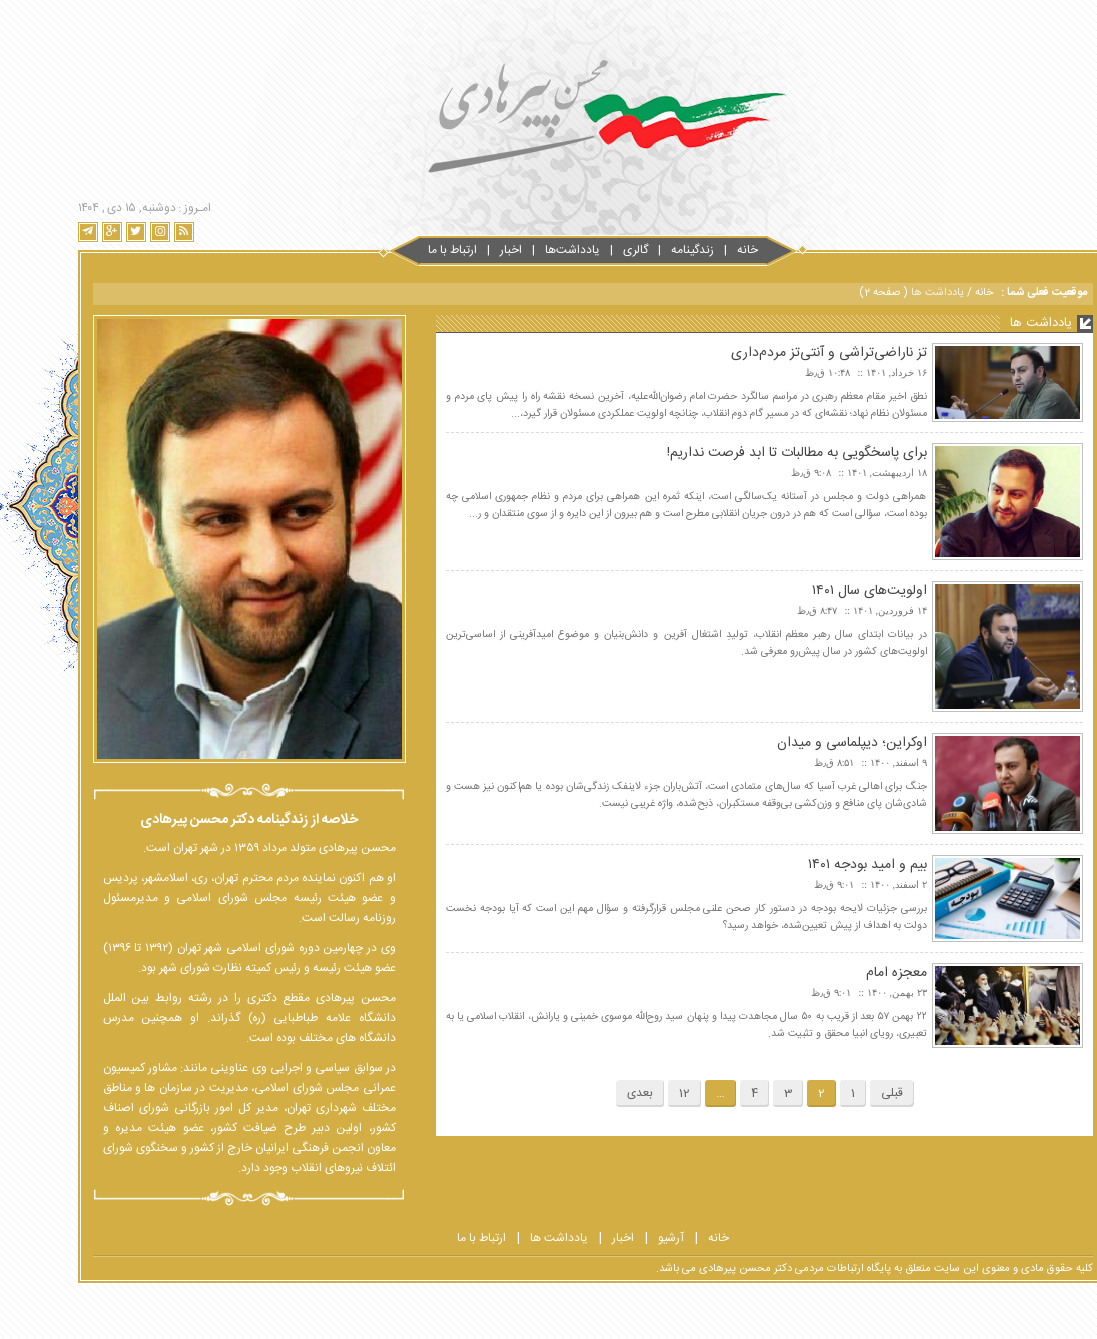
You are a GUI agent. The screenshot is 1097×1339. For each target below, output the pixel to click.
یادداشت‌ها (528, 250)
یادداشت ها (515, 1238)
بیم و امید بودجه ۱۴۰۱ (823, 865)
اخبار (467, 250)
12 (640, 1093)
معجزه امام (852, 973)
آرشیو (627, 1238)
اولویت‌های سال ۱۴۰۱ (825, 591)
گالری (591, 250)
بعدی (596, 1093)
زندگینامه (648, 250)
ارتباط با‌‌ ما (408, 250)
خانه (703, 250)
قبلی (848, 1093)
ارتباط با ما (437, 1238)
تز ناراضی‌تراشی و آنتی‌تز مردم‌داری (785, 353)
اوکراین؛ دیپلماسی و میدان (808, 743)
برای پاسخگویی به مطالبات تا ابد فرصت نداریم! (753, 453)
